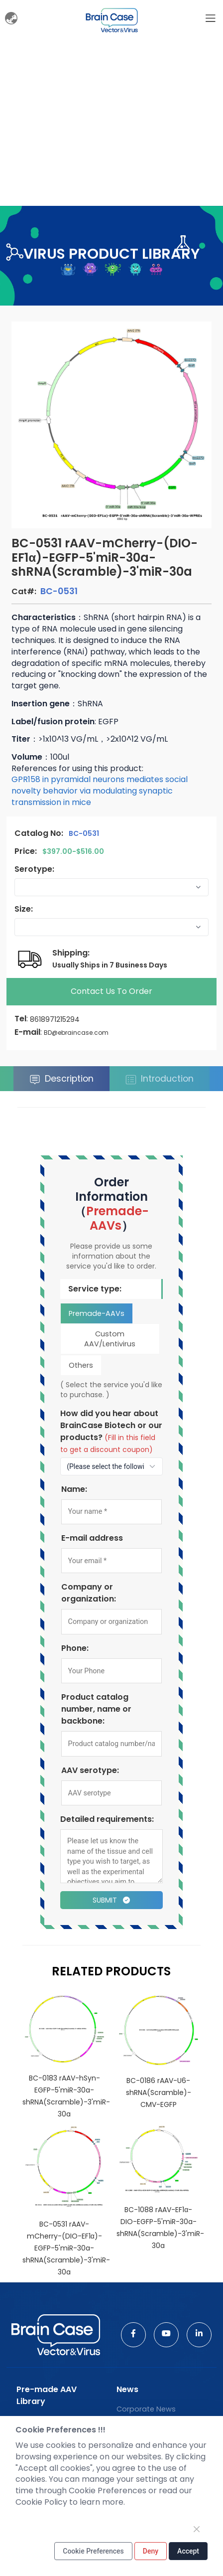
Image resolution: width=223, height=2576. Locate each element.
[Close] (197, 2529)
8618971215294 (55, 1019)
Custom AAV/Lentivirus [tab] (109, 1339)
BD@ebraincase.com (76, 1032)
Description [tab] (61, 1079)
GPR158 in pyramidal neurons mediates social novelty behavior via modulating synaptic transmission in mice (99, 791)
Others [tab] (81, 1365)
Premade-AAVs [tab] (96, 1313)
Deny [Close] (150, 2551)
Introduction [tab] (159, 1079)
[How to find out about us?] (111, 1466)
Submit (111, 1900)
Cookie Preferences (93, 2551)
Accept (188, 2551)
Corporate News (146, 2409)
